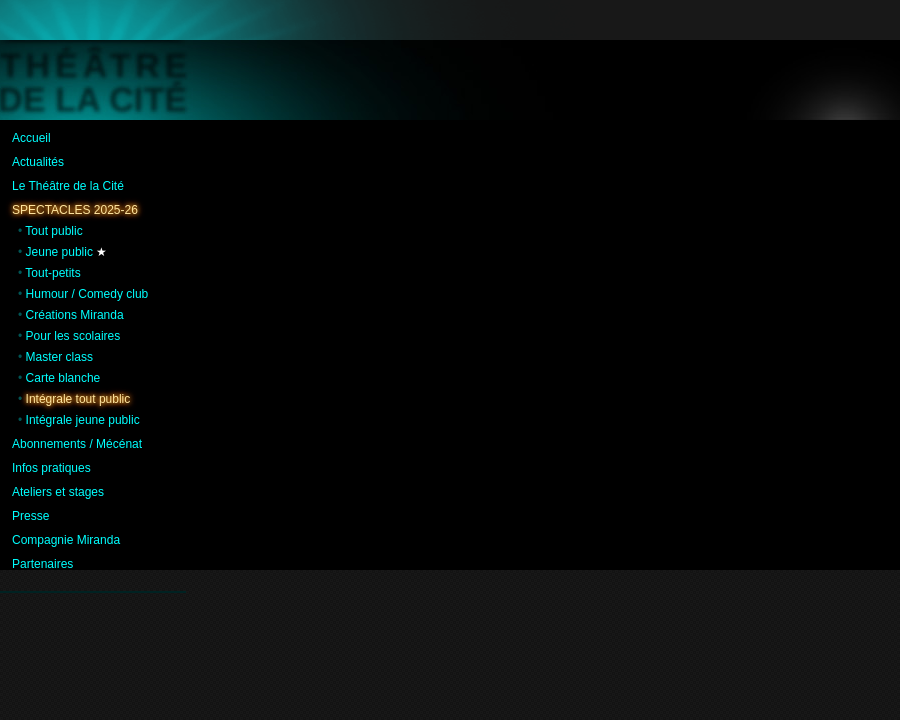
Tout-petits (52, 273)
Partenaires (42, 564)
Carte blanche (63, 378)
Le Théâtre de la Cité (68, 186)
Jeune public (59, 252)
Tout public (53, 231)
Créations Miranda (75, 315)
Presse (30, 516)
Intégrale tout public (78, 399)
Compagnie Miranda (66, 540)
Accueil (31, 138)
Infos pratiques (51, 468)
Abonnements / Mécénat (77, 444)
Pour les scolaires (73, 336)
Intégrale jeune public (83, 420)
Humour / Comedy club (87, 294)
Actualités (38, 162)
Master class (59, 357)
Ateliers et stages (58, 492)
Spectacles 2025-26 (75, 210)
